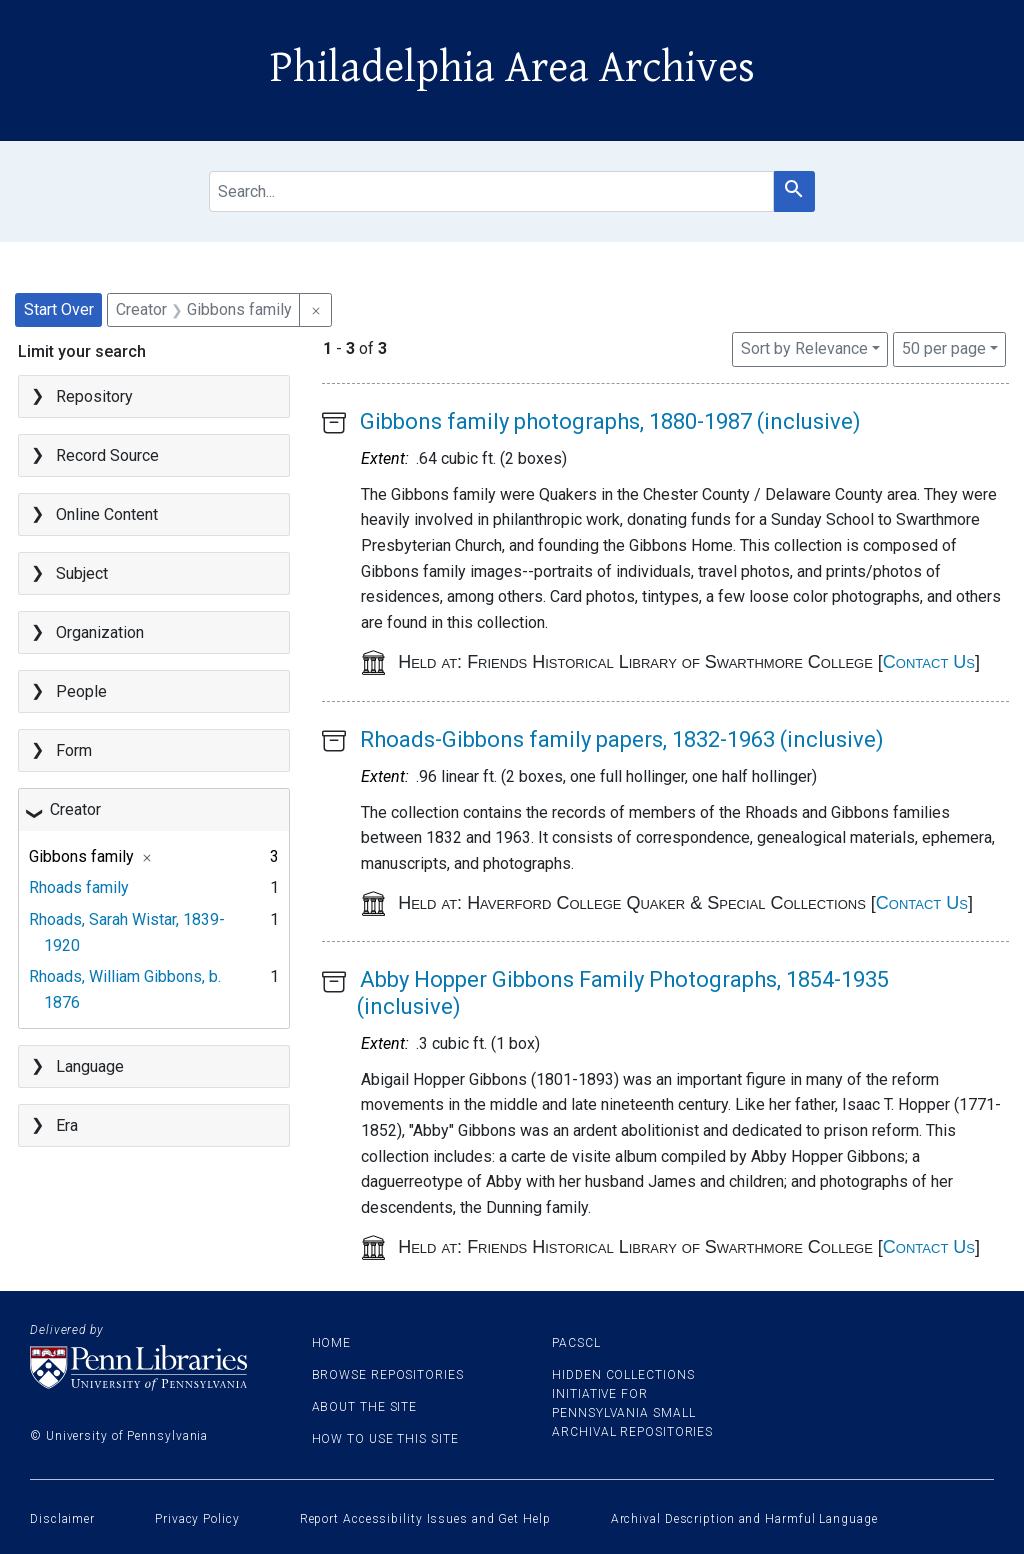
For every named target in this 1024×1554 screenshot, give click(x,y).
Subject (82, 573)
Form (74, 750)
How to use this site (385, 1439)
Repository (94, 396)
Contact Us (929, 662)
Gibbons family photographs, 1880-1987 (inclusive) (610, 421)
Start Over (59, 309)
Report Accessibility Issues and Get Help (425, 1519)
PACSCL (576, 1343)
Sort (804, 348)
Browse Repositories (388, 1375)
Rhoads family (79, 887)
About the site (365, 1407)
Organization (100, 632)
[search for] (491, 191)
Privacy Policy (197, 1519)
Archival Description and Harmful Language (744, 1519)
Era (67, 1125)
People (81, 691)
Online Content (107, 514)
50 (944, 347)
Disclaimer (62, 1519)
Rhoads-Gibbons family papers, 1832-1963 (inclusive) (622, 739)
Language (90, 1066)
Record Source (107, 455)
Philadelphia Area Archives (512, 68)
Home (332, 1343)
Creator (75, 809)
